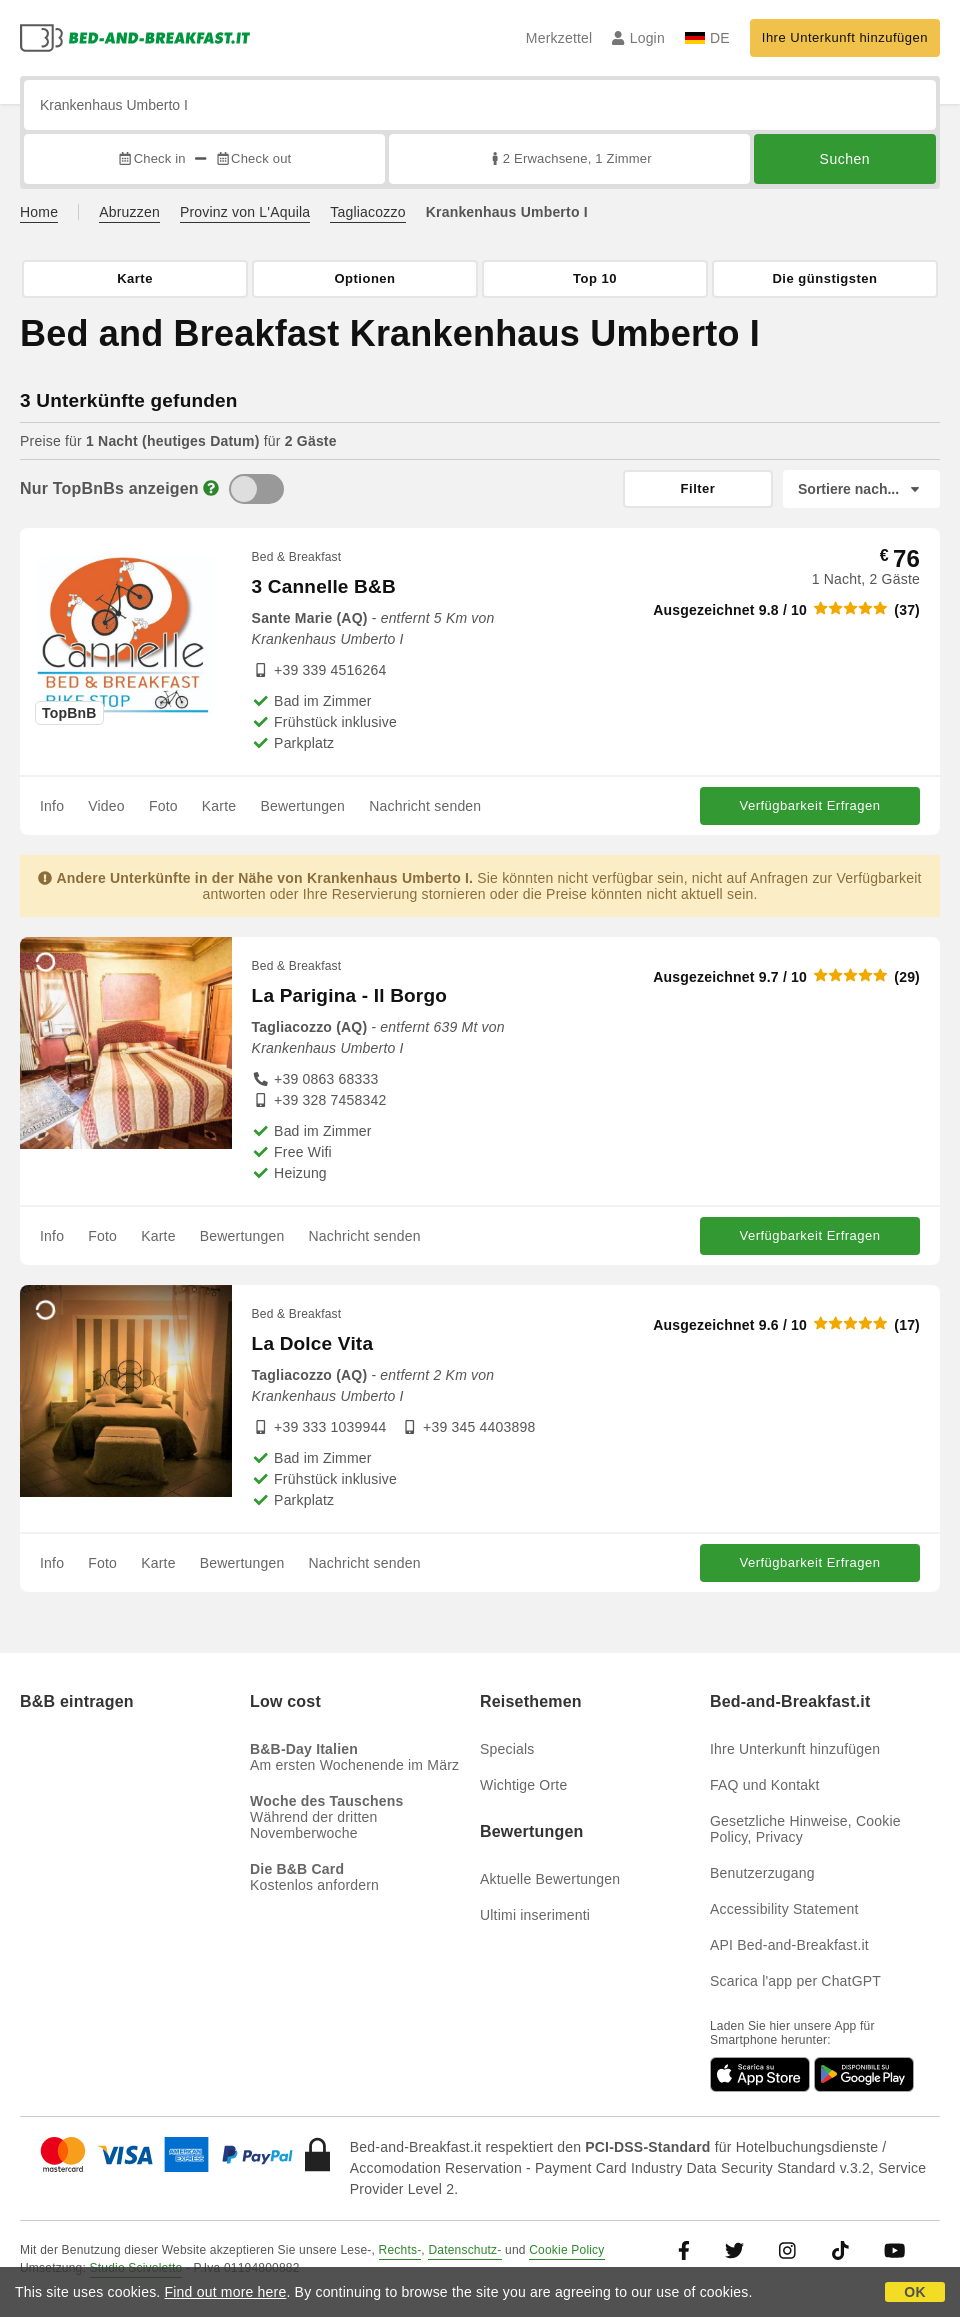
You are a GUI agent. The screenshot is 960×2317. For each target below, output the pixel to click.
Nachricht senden (425, 806)
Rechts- (400, 2250)
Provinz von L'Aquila (245, 212)
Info (52, 806)
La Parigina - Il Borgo (349, 995)
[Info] (211, 488)
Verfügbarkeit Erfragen (809, 805)
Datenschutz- (464, 2250)
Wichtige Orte (523, 1785)
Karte (219, 806)
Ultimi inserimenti (535, 1915)
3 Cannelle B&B (324, 586)
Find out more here (226, 2292)
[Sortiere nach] (861, 489)
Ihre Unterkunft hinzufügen (845, 37)
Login (638, 38)
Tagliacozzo (367, 212)
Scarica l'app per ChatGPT (795, 1981)
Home (39, 212)
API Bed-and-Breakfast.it (789, 1945)
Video (106, 806)
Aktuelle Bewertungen (550, 1879)
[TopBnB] (256, 489)
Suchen (845, 159)
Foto (163, 806)
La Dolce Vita (313, 1343)
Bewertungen (302, 806)
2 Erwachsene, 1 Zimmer (569, 158)
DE (707, 38)
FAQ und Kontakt (765, 1785)
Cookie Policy (566, 2250)
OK (914, 2292)
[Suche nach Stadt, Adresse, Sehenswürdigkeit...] (480, 105)
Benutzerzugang (762, 1873)
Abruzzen (129, 212)
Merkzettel (559, 38)
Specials (507, 1749)
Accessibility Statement (784, 1909)
